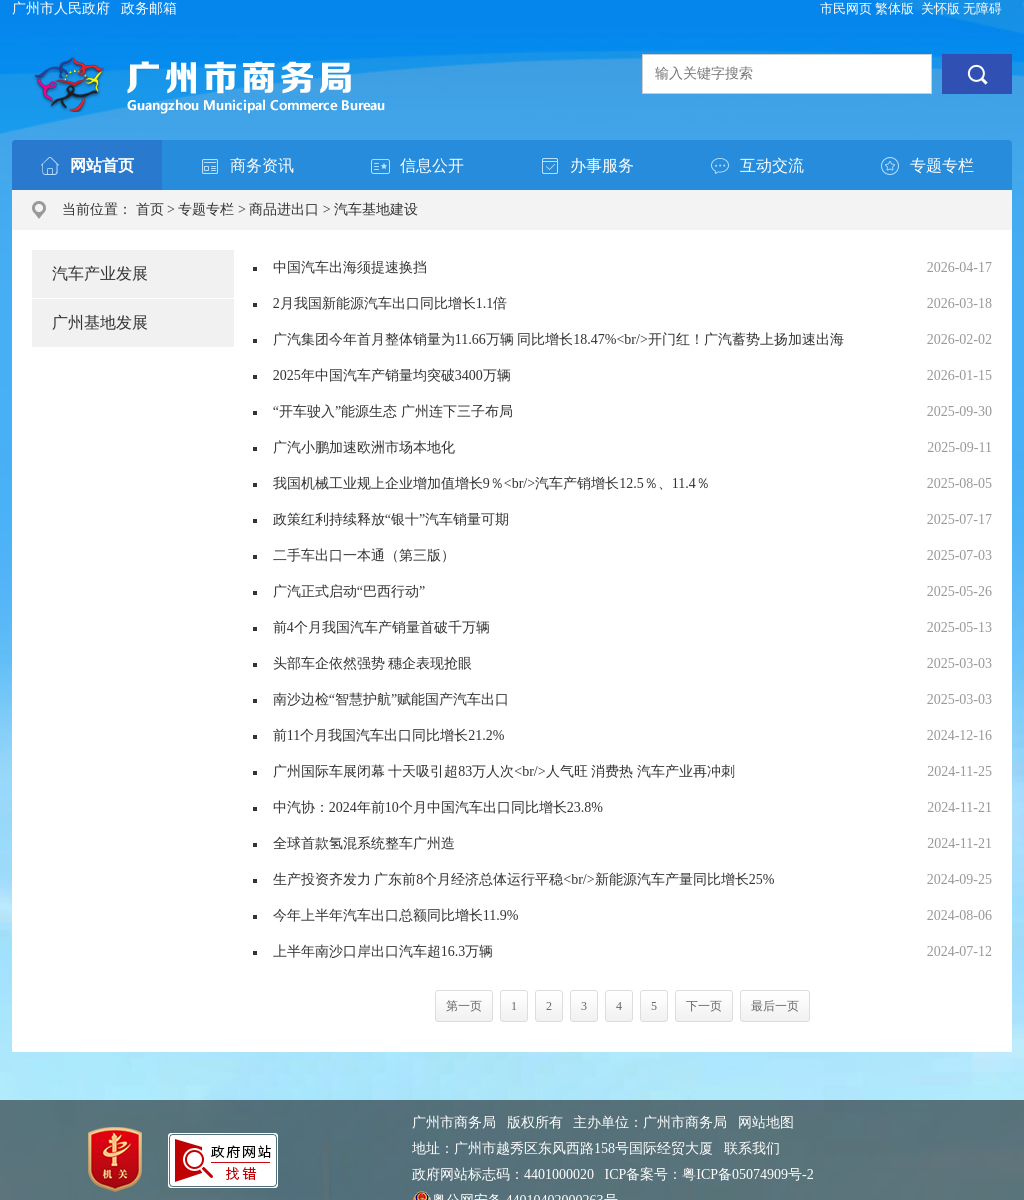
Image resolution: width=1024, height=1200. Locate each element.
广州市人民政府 (61, 8)
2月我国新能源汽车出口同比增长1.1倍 (390, 303)
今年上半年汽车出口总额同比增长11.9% (396, 915)
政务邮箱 (149, 8)
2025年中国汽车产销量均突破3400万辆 (392, 375)
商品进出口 (284, 209)
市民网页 (846, 8)
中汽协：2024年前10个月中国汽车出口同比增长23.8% (438, 807)
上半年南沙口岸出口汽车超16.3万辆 (383, 951)
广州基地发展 (100, 322)
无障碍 (982, 8)
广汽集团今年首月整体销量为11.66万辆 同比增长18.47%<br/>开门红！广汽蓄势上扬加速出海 (558, 339)
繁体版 (894, 8)
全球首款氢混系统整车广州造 (364, 843)
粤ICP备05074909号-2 (747, 1174)
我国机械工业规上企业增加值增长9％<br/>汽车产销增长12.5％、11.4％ (491, 483)
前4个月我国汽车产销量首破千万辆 (381, 627)
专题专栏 (206, 209)
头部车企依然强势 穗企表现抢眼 (373, 663)
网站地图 (766, 1122)
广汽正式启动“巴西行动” (349, 591)
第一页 (464, 1006)
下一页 (704, 1006)
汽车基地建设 (376, 209)
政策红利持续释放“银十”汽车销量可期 (391, 519)
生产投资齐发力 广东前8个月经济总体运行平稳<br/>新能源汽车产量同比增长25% (524, 879)
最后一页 (775, 1006)
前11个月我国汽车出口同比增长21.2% (389, 735)
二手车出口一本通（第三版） (364, 555)
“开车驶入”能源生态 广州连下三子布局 (393, 411)
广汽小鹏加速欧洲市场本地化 (364, 447)
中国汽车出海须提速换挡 (350, 267)
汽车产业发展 (100, 273)
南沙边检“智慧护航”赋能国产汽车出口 (391, 699)
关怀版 (940, 8)
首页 (150, 209)
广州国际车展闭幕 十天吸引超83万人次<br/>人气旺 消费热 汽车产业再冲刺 (504, 771)
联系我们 (752, 1148)
